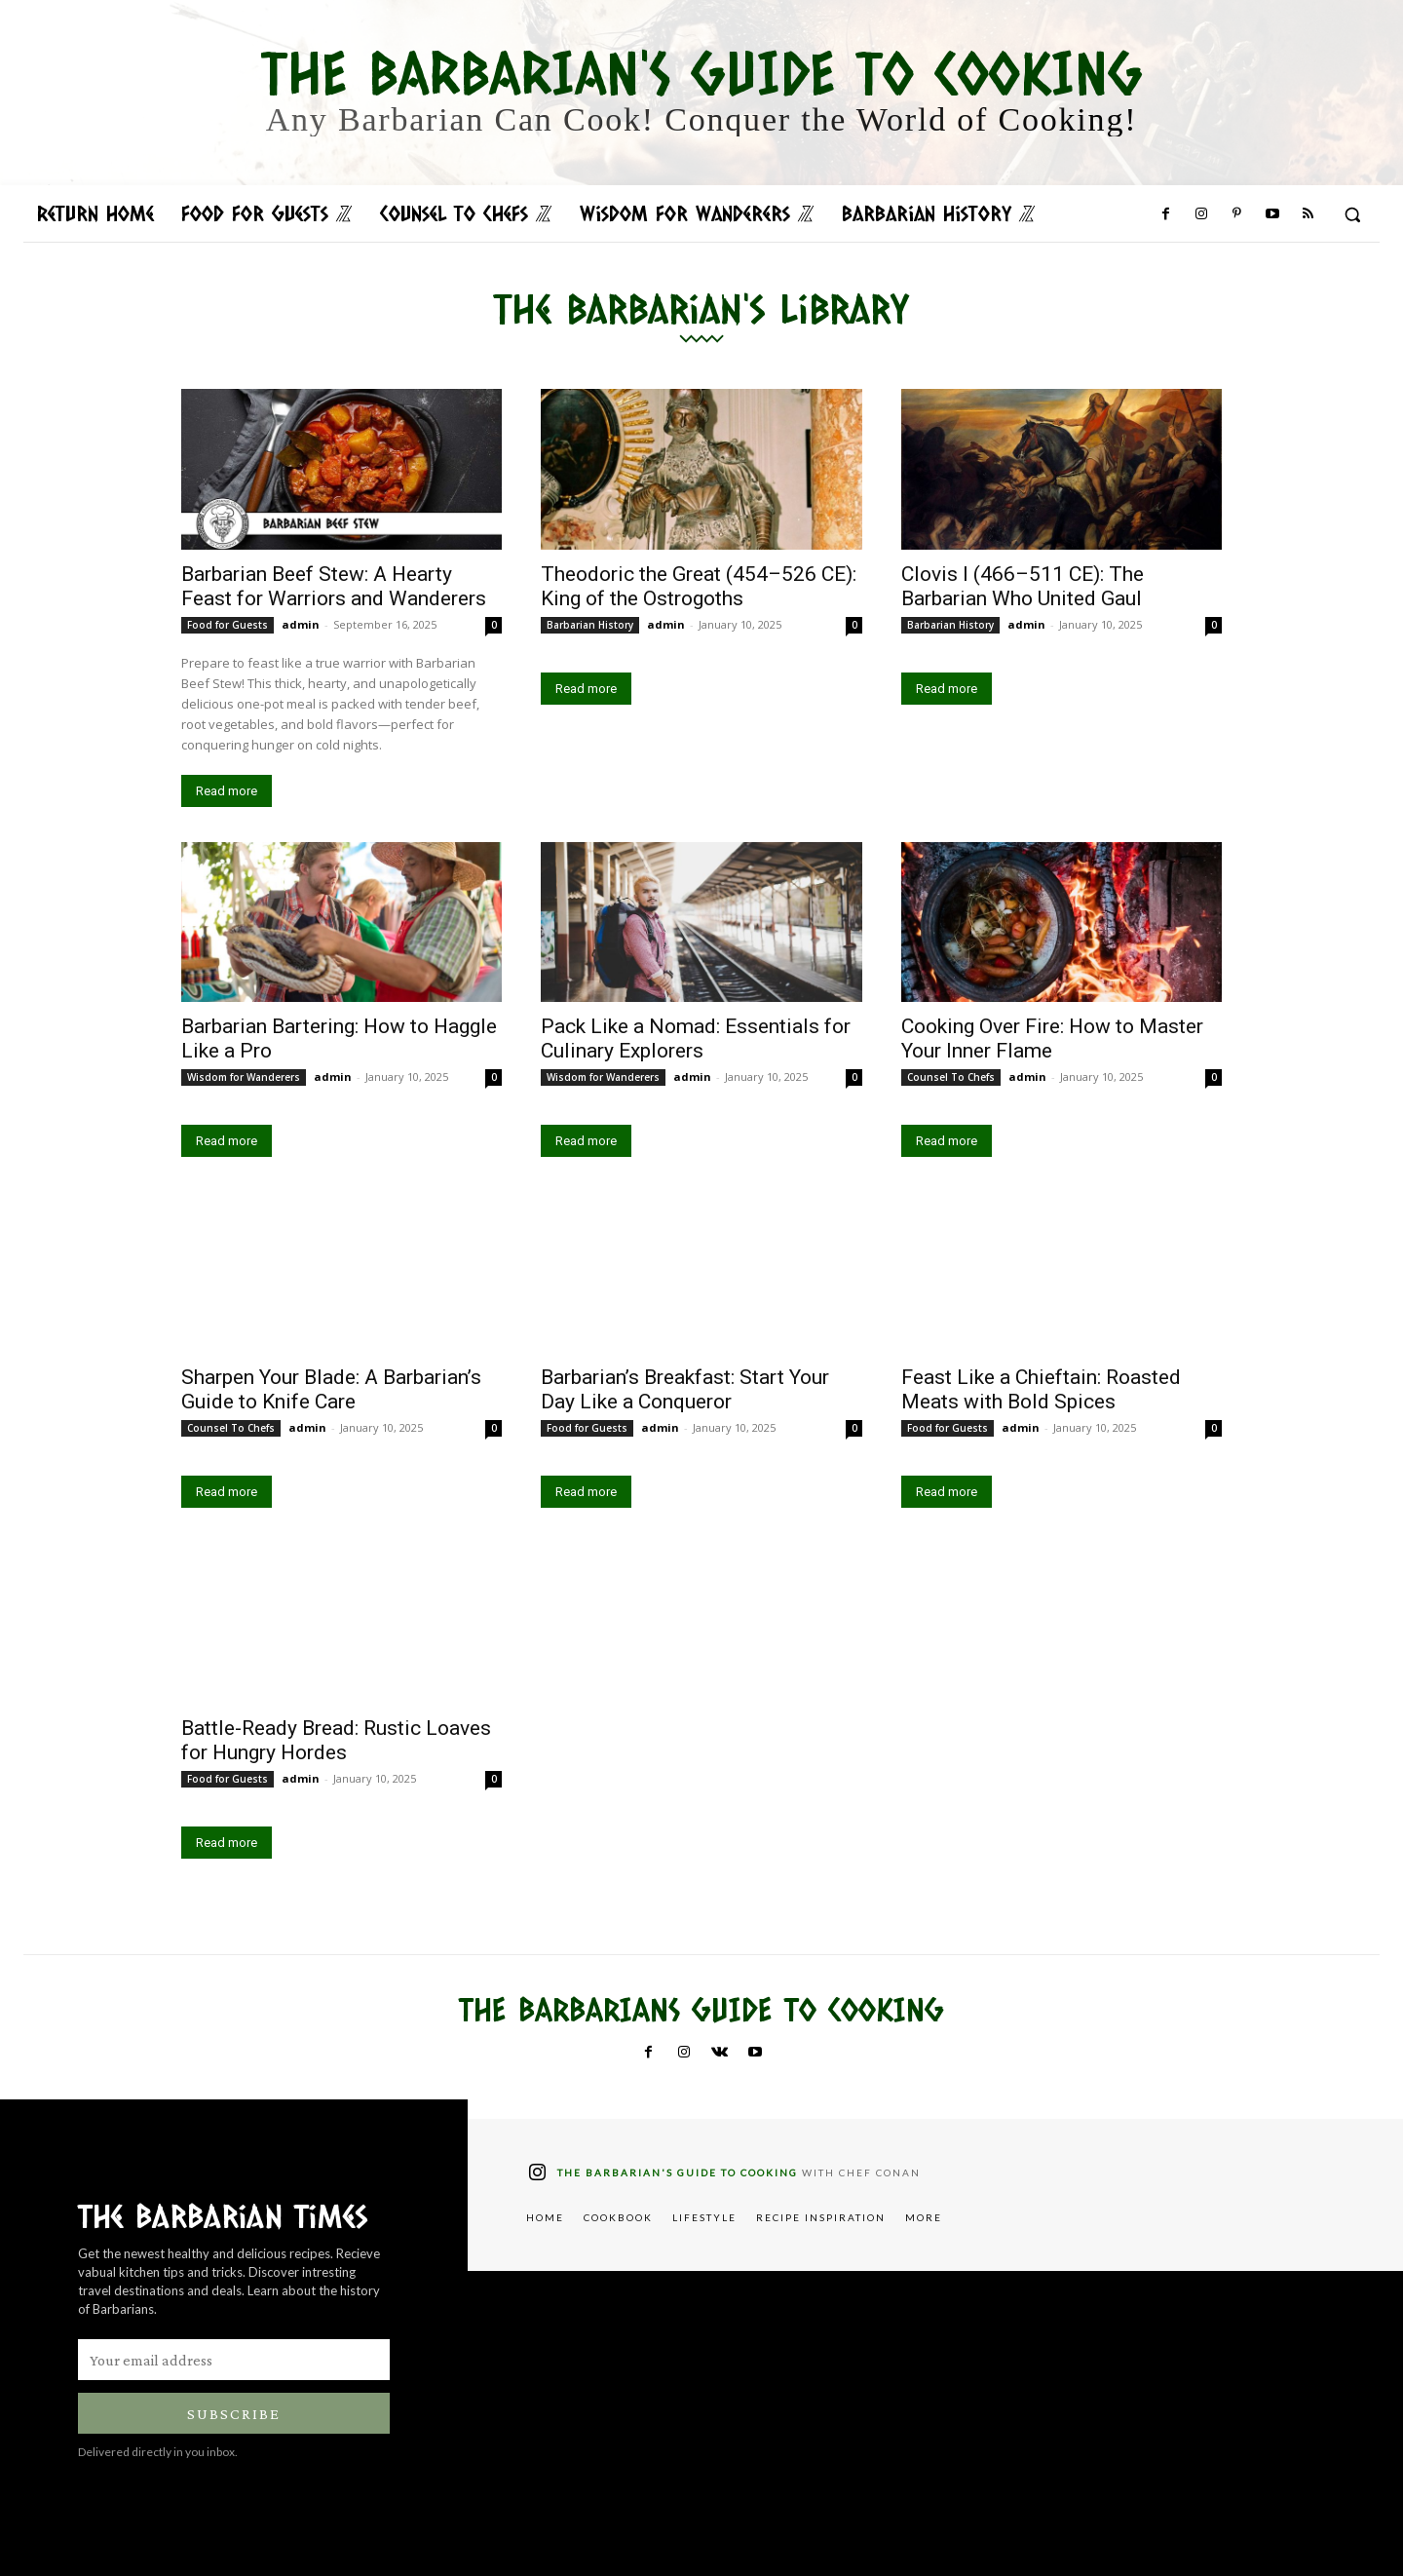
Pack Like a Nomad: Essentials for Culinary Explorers (696, 1038)
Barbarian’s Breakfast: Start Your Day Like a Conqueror (685, 1389)
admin (301, 624)
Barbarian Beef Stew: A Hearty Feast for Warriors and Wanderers (333, 586)
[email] (234, 2359)
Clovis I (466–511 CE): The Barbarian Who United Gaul (1022, 586)
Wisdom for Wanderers (243, 1077)
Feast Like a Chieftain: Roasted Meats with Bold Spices (1041, 1389)
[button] (1352, 214)
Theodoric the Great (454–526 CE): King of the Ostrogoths (698, 586)
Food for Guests (227, 625)
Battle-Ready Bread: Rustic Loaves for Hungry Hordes (336, 1740)
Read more (226, 791)
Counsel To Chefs (951, 1077)
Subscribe (234, 2413)
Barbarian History (590, 625)
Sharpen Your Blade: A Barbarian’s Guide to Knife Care (331, 1389)
